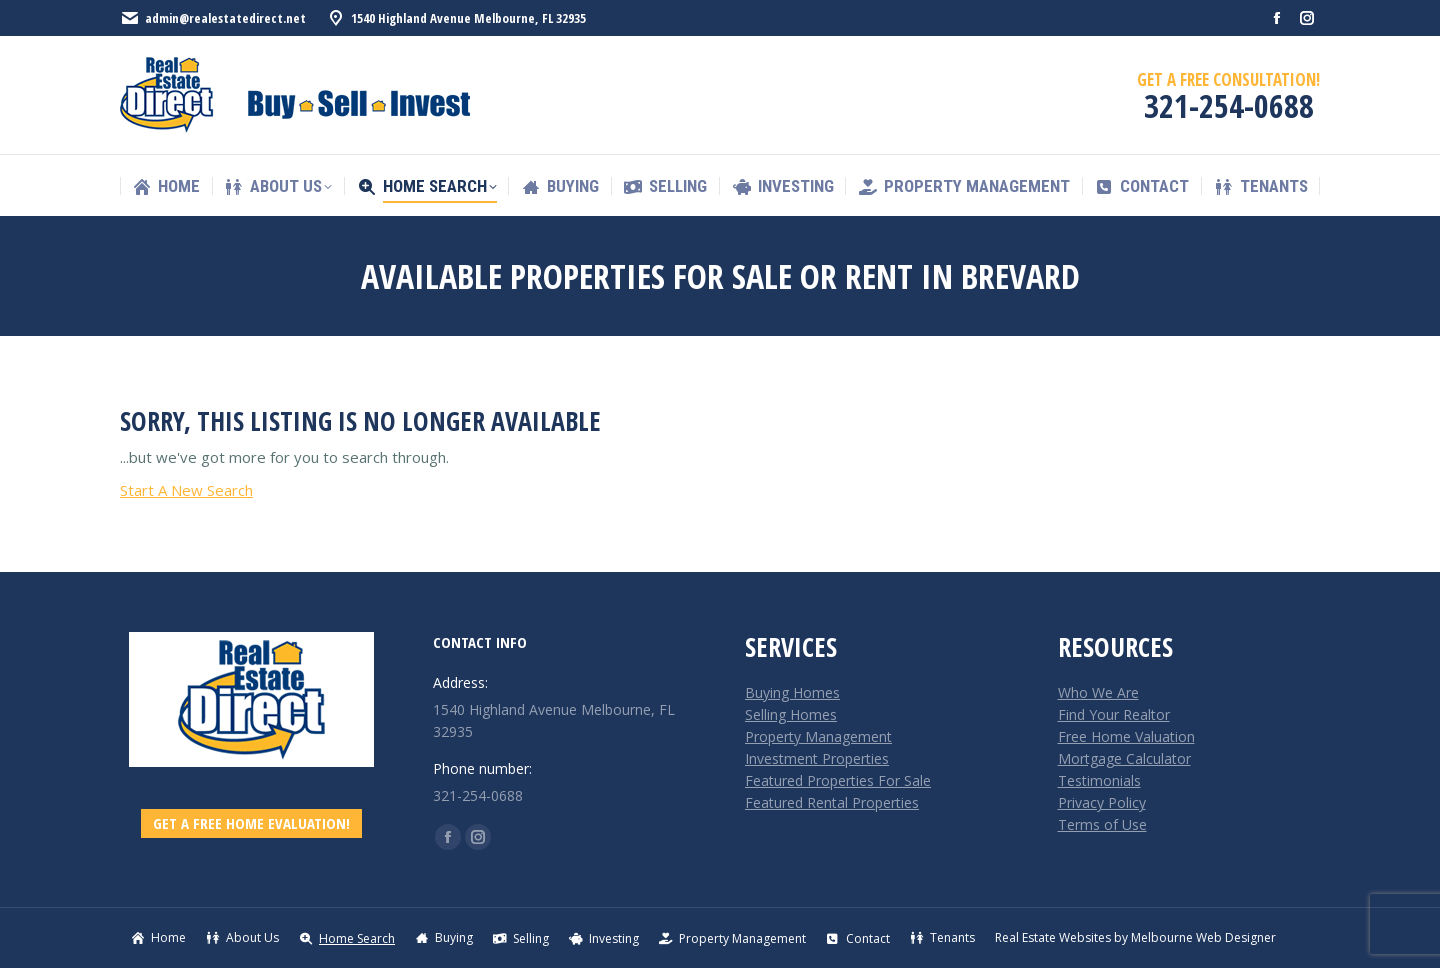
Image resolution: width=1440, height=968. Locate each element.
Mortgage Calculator (1124, 758)
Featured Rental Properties (832, 802)
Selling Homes (791, 714)
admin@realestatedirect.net (213, 18)
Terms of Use (1102, 824)
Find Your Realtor (1114, 714)
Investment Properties (817, 758)
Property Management (818, 736)
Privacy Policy (1102, 802)
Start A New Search (186, 490)
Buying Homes (792, 692)
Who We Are (1098, 692)
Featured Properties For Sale (838, 780)
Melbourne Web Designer (1203, 937)
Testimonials (1099, 780)
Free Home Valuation (1126, 736)
